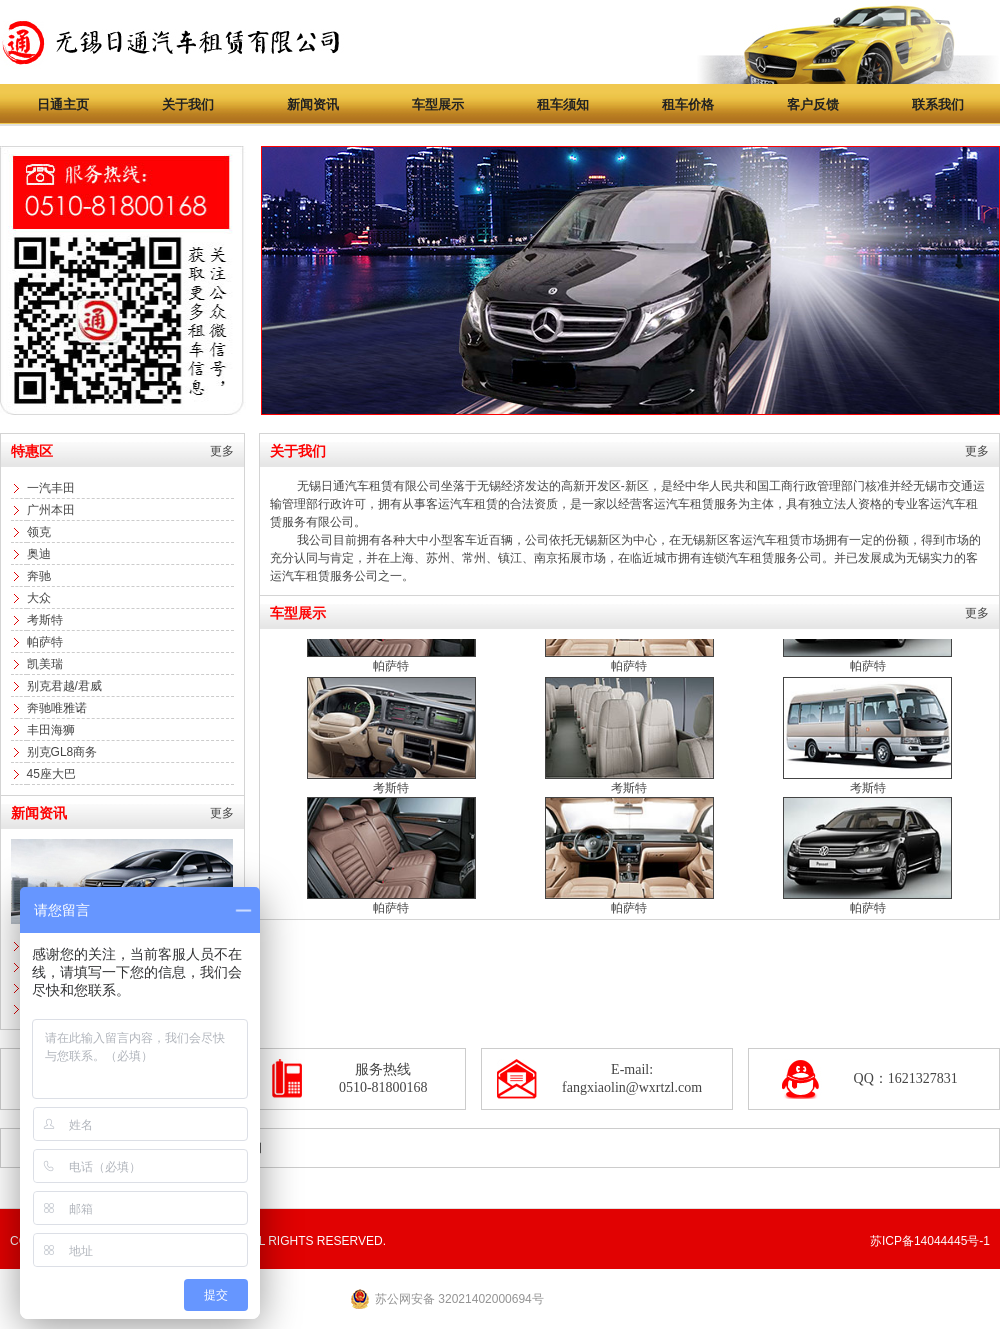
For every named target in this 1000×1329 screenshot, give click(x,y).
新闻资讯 (313, 104)
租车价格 (688, 104)
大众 (39, 598)
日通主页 (63, 104)
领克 (39, 532)
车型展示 (438, 104)
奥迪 (39, 554)
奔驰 (39, 576)
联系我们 (938, 104)
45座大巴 (51, 774)
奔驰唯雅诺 (57, 708)
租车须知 (563, 104)
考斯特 (45, 620)
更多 (222, 451)
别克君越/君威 (64, 686)
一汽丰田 (51, 488)
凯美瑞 (45, 664)
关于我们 (188, 104)
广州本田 (51, 510)
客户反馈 (813, 104)
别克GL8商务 (62, 752)
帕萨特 (45, 642)
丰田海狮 (51, 730)
